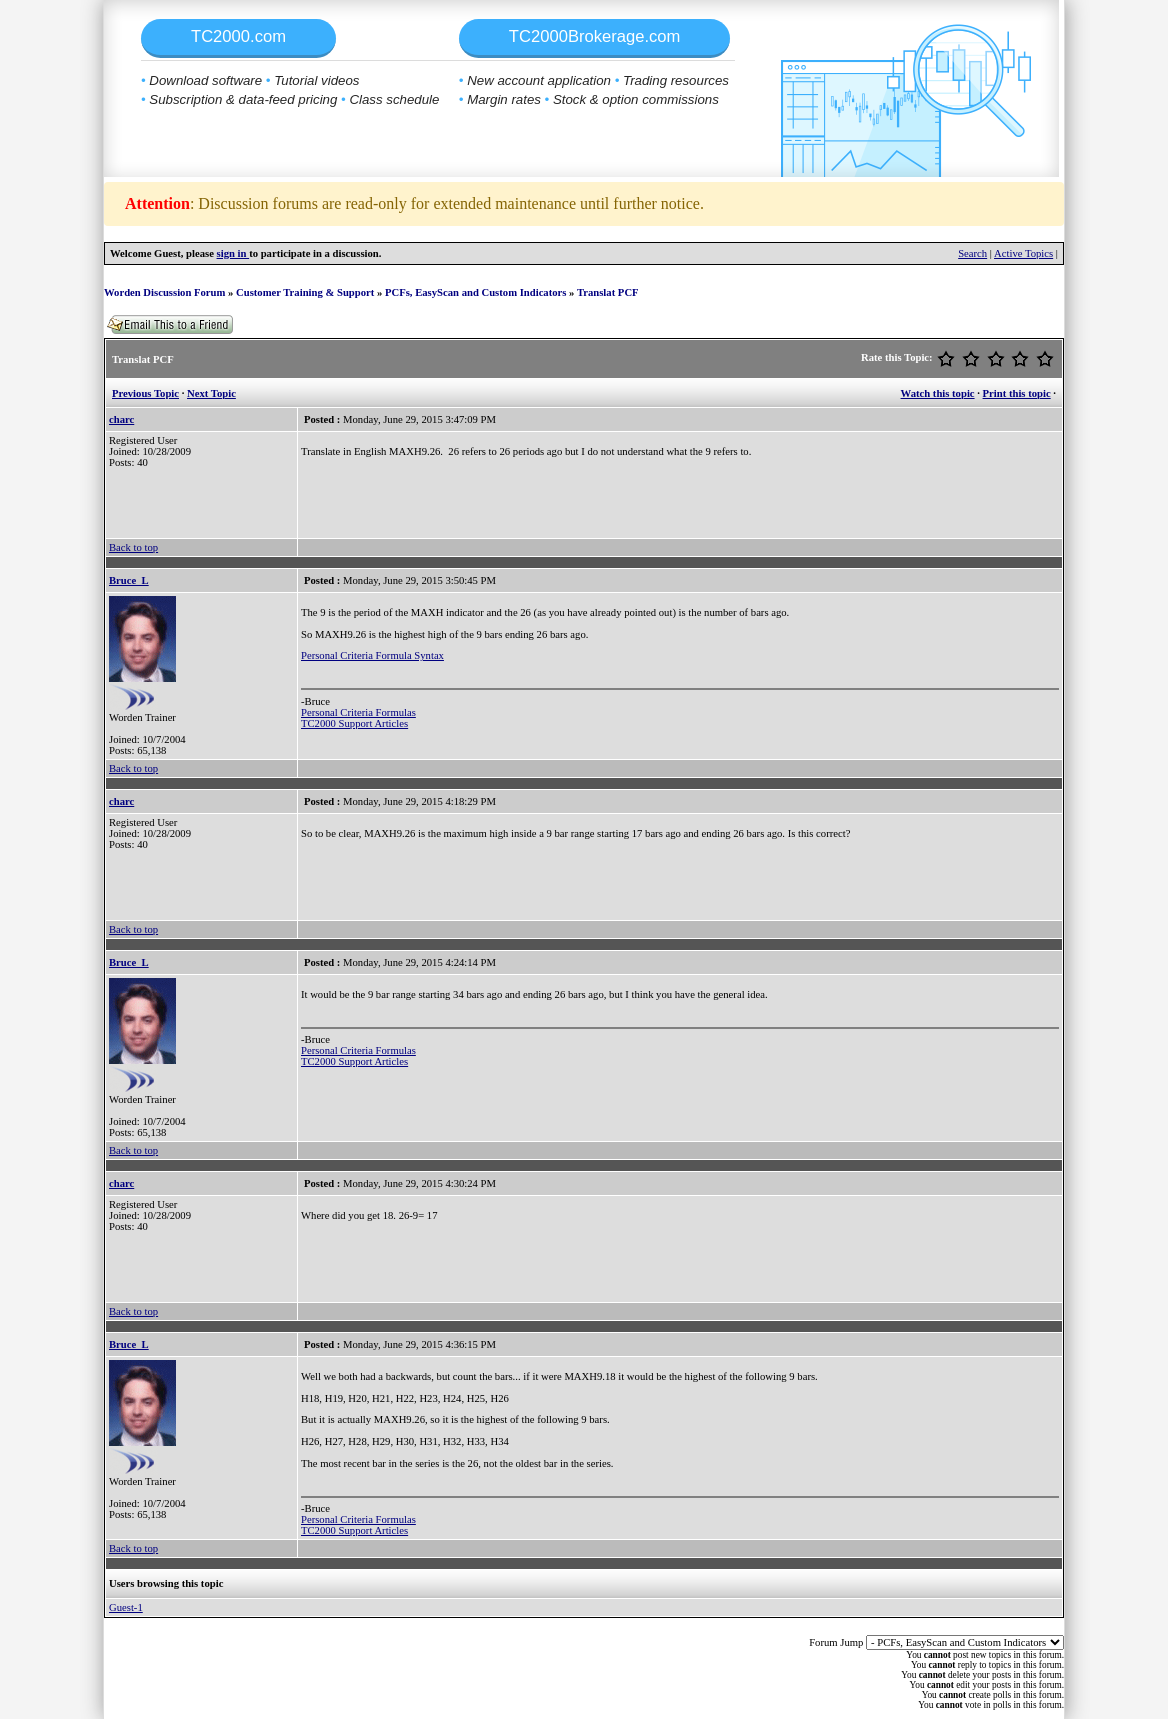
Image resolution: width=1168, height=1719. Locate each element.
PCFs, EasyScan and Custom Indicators (475, 292)
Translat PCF (608, 292)
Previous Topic (145, 393)
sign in (233, 253)
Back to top (133, 547)
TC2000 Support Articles (354, 723)
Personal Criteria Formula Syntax (372, 655)
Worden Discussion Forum (164, 292)
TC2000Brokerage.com (595, 36)
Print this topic (1017, 393)
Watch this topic (938, 393)
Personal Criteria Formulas (358, 712)
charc (121, 419)
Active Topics (1023, 253)
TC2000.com (238, 36)
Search (972, 253)
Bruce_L (129, 580)
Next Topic (211, 393)
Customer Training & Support (305, 292)
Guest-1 (126, 1607)
